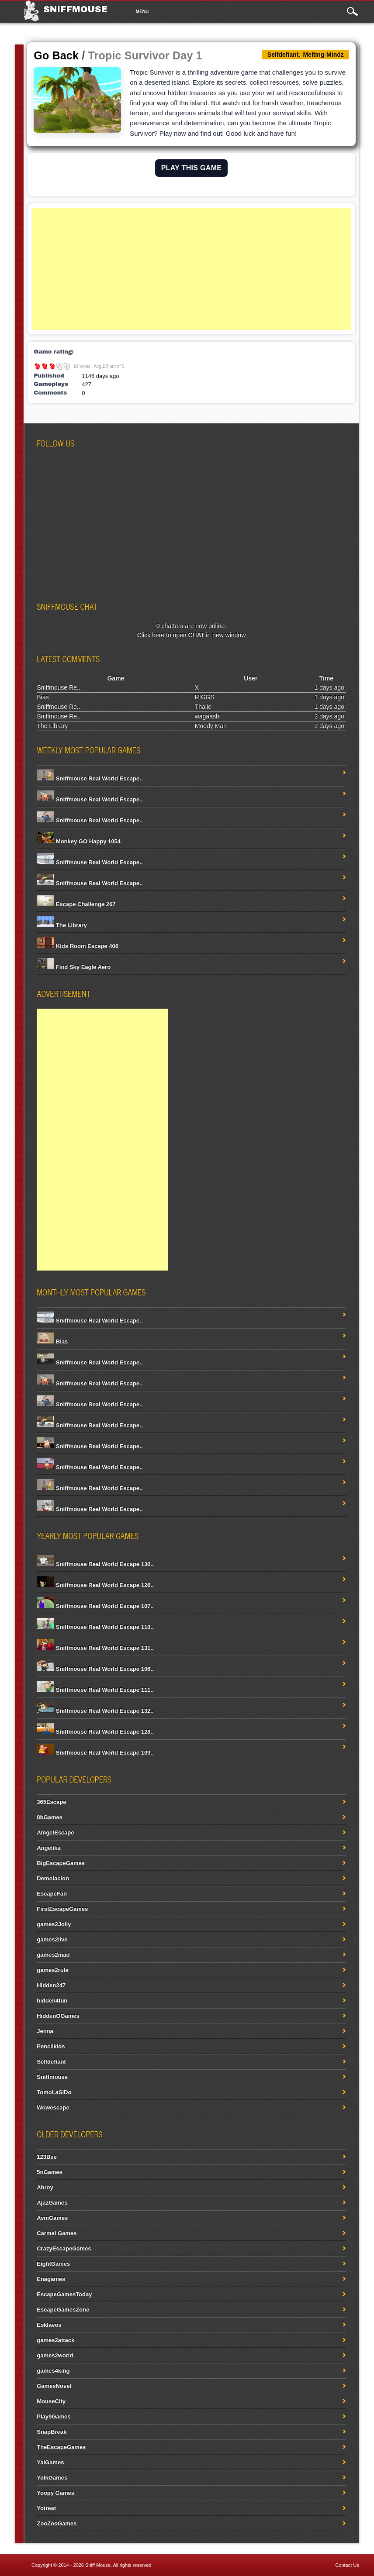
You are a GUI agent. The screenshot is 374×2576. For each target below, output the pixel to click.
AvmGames (52, 2218)
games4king (53, 2370)
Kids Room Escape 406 (77, 946)
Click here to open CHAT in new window (191, 635)
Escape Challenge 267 (76, 904)
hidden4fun (52, 2000)
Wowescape (53, 2107)
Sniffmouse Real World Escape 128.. (95, 1731)
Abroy (45, 2187)
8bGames (49, 1817)
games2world (55, 2355)
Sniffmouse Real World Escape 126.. (95, 1585)
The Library (52, 725)
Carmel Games (56, 2233)
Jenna (45, 2031)
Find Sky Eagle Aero (74, 967)
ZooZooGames (56, 2523)
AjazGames (52, 2202)
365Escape (51, 1802)
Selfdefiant (51, 2061)
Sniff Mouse (98, 2565)
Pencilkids (51, 2046)
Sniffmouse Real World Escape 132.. (95, 1710)
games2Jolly (54, 1924)
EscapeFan (52, 1893)
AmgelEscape (55, 1832)
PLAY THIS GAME (191, 168)
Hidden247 (51, 1985)
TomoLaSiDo (54, 2092)
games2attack (55, 2340)
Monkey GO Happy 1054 (79, 841)
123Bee (47, 2157)
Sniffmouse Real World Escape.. (89, 778)
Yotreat (46, 2508)
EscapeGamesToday (64, 2294)
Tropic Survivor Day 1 (145, 55)
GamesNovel (54, 2386)
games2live (52, 1939)
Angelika (48, 1847)
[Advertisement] (191, 269)
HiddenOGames (58, 2016)
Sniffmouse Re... (59, 687)
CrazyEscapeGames (64, 2248)
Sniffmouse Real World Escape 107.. (95, 1606)
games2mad (53, 1954)
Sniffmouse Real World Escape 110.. (95, 1627)
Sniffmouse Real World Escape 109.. (95, 1752)
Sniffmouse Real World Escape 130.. (95, 1564)
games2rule (52, 1970)
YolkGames (52, 2477)
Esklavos (49, 2325)
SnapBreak (51, 2431)
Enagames (51, 2279)
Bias (42, 697)
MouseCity (51, 2401)
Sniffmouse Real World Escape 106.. (95, 1669)
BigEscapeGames (61, 1863)
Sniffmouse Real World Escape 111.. (95, 1689)
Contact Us (347, 2565)
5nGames (49, 2172)
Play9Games (53, 2416)
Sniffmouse (75, 9)
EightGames (53, 2263)
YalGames (50, 2462)
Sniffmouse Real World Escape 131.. (95, 1648)
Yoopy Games (55, 2493)
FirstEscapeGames (62, 1909)
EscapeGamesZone (63, 2309)
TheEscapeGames (61, 2447)
